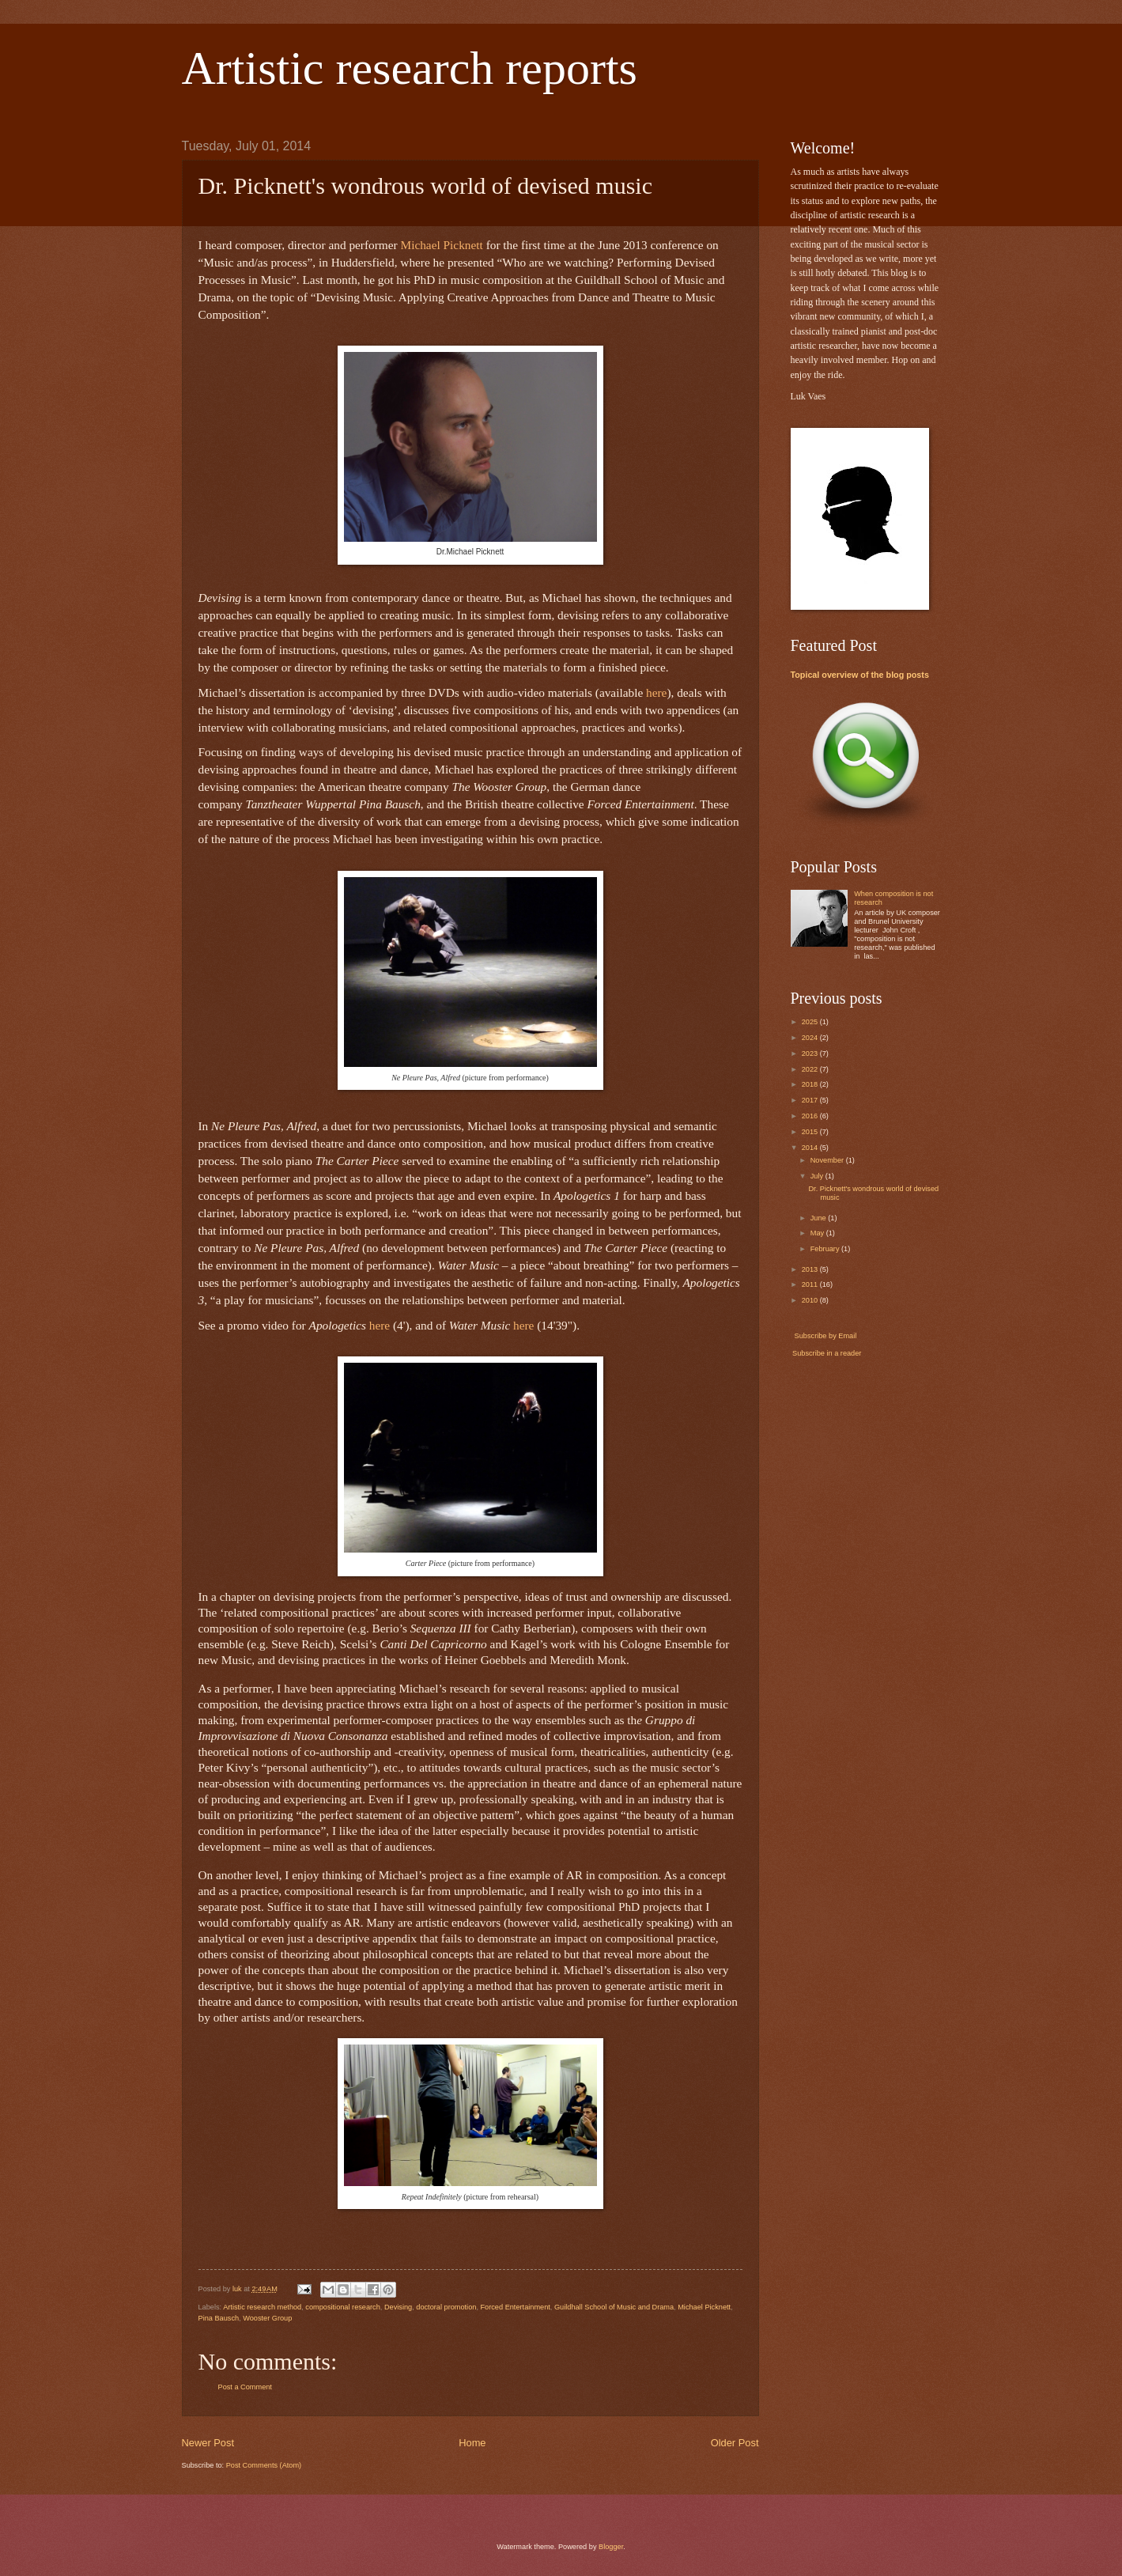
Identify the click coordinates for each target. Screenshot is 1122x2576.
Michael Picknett (704, 2307)
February (825, 1249)
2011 (811, 1284)
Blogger (611, 2547)
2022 (811, 1069)
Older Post (735, 2443)
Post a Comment (245, 2387)
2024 (811, 1038)
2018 (811, 1084)
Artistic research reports (409, 68)
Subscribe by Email (824, 1336)
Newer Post (208, 2443)
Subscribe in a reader (826, 1353)
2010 (811, 1300)
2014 (811, 1148)
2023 (811, 1053)
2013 (811, 1269)
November (828, 1160)
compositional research (342, 2307)
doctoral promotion (446, 2307)
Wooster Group (267, 2318)
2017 (811, 1100)
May (818, 1233)
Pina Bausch (219, 2318)
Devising (398, 2307)
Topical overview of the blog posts (860, 674)
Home (472, 2443)
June (819, 1218)
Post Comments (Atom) (263, 2465)
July (817, 1176)
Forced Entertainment (515, 2307)
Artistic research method (262, 2307)
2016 (811, 1116)
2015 (811, 1132)
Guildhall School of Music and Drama (614, 2307)
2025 (811, 1022)
